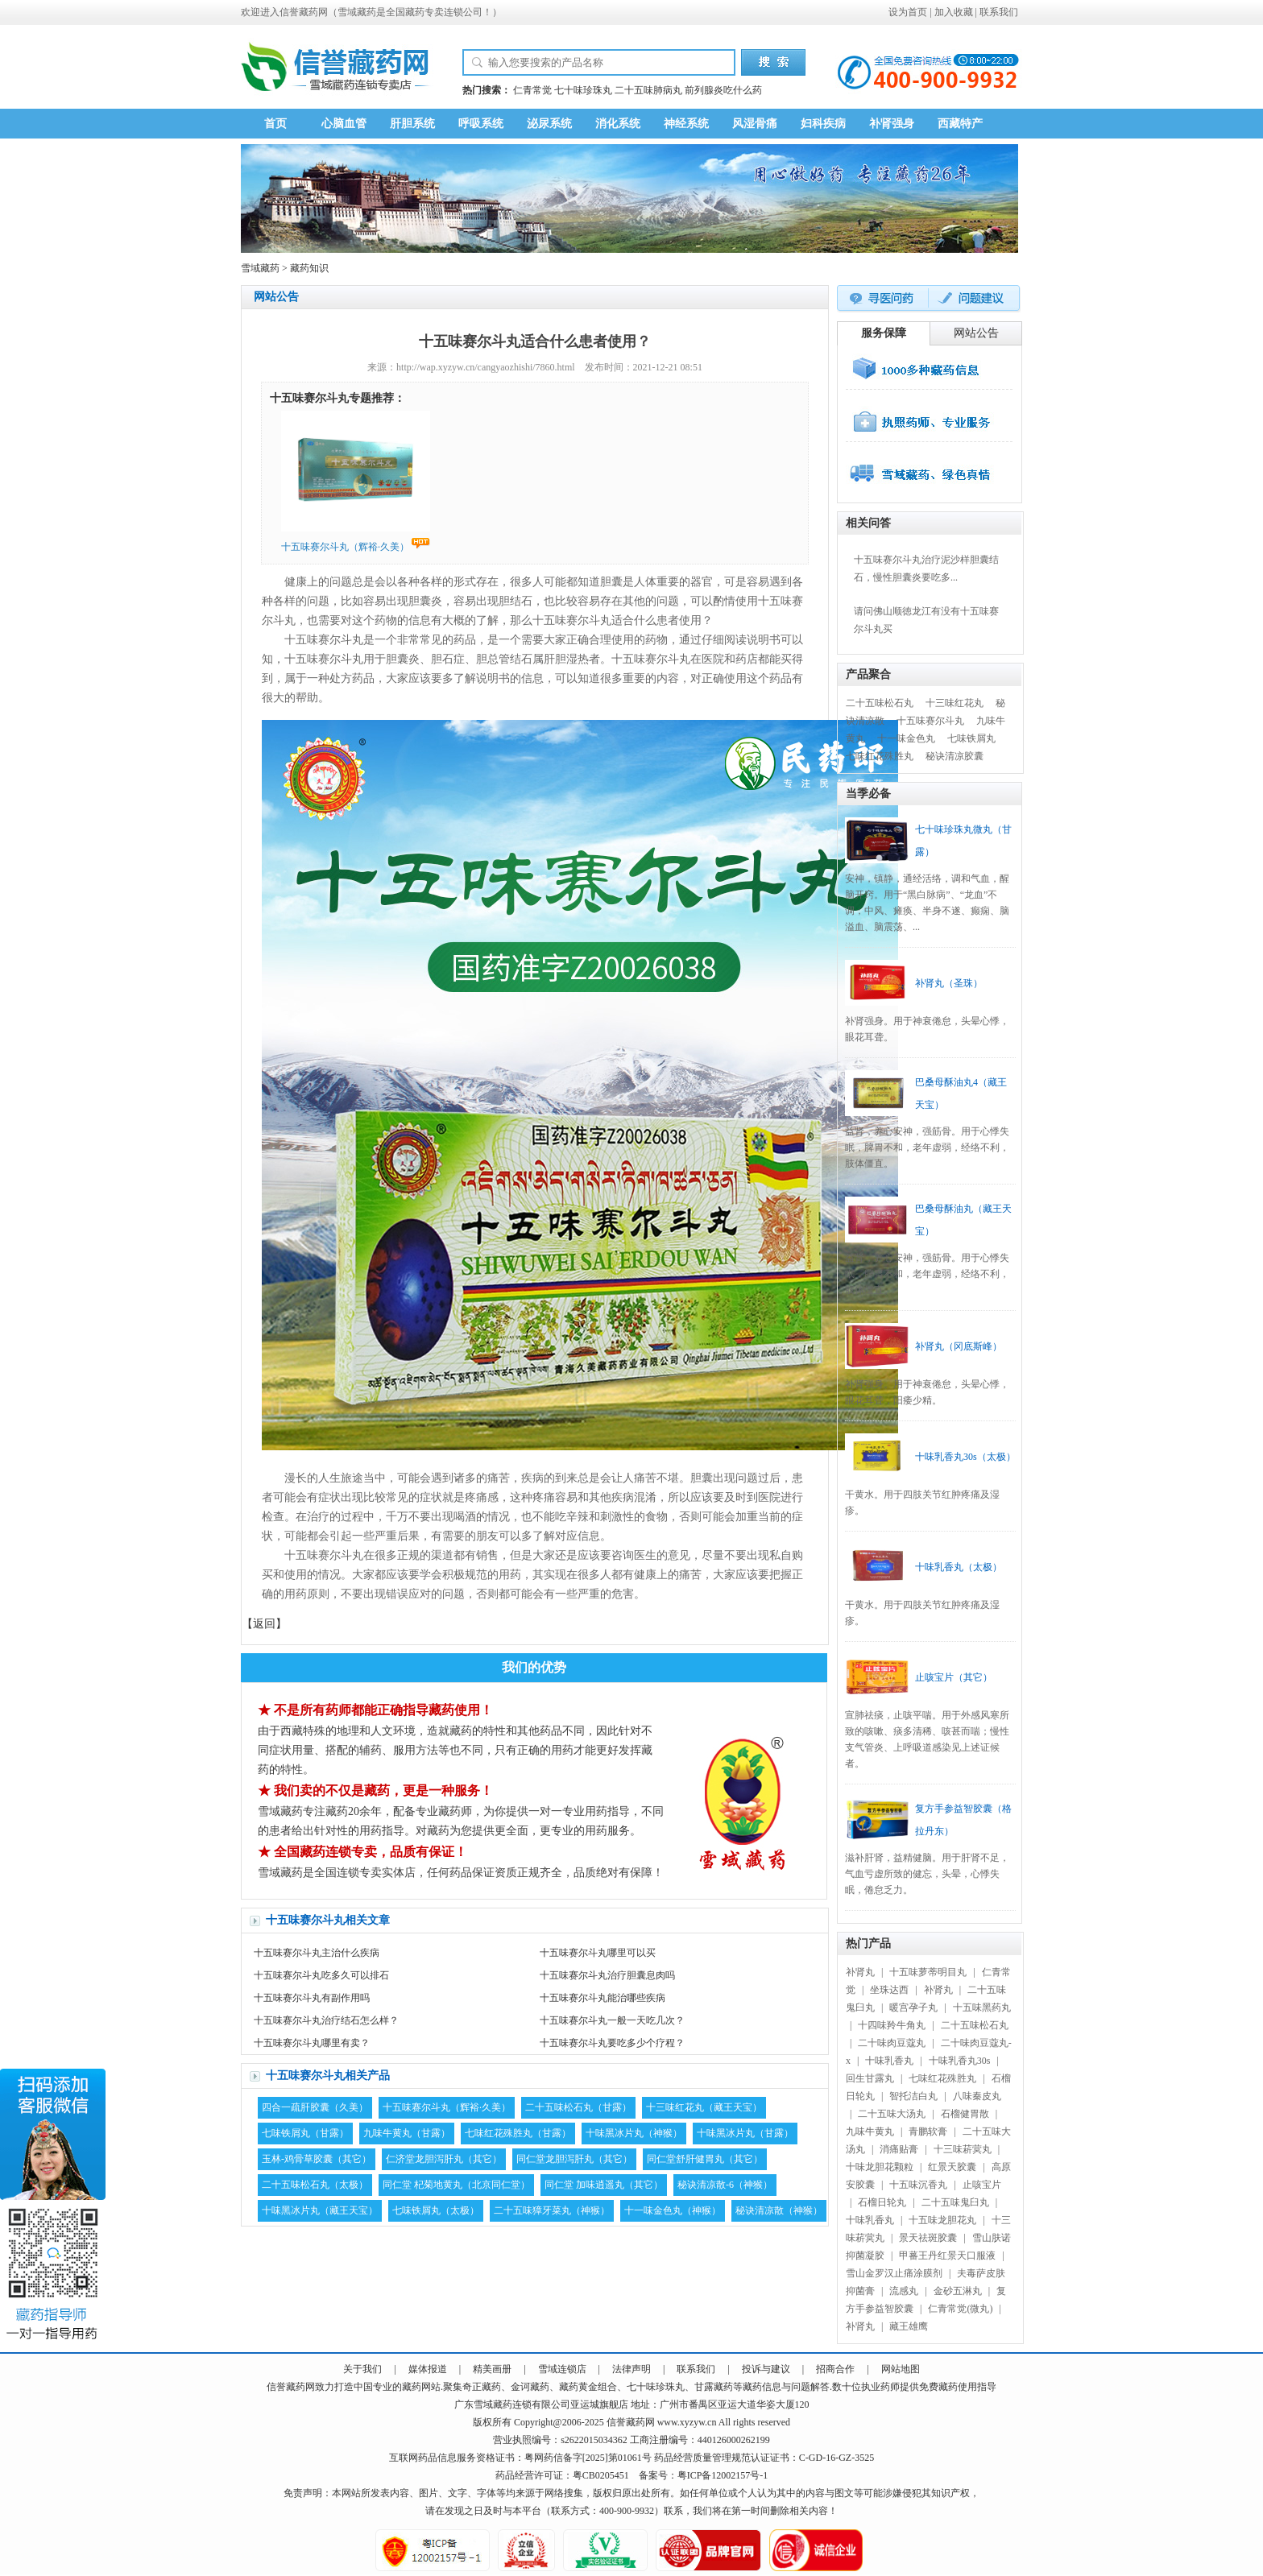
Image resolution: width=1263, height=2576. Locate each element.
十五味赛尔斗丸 (930, 720)
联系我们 (998, 12)
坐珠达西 (889, 1989)
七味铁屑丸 (971, 738)
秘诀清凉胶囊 (954, 756)
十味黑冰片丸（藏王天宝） (320, 2210)
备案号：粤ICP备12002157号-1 (703, 2475)
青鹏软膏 (928, 2131)
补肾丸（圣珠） (949, 983)
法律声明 (631, 2369)
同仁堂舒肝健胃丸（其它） (705, 2159)
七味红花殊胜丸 (879, 756)
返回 (264, 1624)
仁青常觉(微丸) (960, 2308)
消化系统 (617, 124)
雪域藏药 (356, 12)
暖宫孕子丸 (913, 2007)
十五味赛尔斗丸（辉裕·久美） (447, 2107)
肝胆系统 (412, 124)
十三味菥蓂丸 (963, 2149)
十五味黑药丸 (982, 2007)
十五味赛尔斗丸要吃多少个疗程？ (612, 2043)
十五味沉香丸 (918, 2184)
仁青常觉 (532, 90)
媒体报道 (427, 2369)
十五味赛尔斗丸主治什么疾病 (316, 1952)
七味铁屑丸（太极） (435, 2210)
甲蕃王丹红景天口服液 (947, 2255)
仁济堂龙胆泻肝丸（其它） (444, 2159)
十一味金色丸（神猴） (672, 2210)
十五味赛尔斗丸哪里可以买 (598, 1952)
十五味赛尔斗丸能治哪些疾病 (602, 1997)
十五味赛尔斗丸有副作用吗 (312, 1997)
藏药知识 (309, 268)
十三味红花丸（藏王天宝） (704, 2107)
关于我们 (362, 2369)
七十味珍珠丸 (583, 90)
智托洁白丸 (913, 2096)
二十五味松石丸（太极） (315, 2184)
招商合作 (835, 2369)
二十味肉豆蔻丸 (892, 2043)
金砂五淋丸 (958, 2291)
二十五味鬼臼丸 (955, 2202)
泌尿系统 (549, 124)
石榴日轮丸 (882, 2202)
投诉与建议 (766, 2369)
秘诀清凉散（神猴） (778, 2210)
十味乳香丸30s (960, 2060)
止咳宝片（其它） (953, 1677)
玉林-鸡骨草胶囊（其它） (316, 2159)
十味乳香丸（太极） (958, 1567)
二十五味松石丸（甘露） (578, 2107)
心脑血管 (343, 124)
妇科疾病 (823, 124)
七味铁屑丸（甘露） (305, 2133)
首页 (275, 124)
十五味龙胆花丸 (942, 2220)
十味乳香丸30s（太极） (965, 1456)
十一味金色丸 (906, 738)
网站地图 (900, 2369)
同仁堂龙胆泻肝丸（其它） (574, 2159)
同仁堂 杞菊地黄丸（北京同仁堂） (456, 2184)
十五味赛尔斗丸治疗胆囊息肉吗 (607, 1975)
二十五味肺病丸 (648, 90)
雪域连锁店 (562, 2369)
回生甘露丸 (870, 2078)
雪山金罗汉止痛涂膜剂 (894, 2273)
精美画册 (492, 2369)
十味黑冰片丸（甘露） (745, 2133)
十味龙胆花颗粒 (879, 2167)
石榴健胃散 (965, 2113)
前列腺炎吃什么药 (723, 90)
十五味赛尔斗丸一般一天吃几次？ (612, 2020)
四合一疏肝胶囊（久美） (315, 2107)
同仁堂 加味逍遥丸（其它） (604, 2184)
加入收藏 (953, 12)
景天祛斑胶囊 (928, 2237)
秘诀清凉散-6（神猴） (724, 2184)
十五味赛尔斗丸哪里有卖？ (312, 2043)
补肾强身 (891, 124)
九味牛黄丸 (870, 2131)
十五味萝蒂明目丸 (928, 1972)
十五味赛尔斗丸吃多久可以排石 (321, 1975)
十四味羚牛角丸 (892, 2025)
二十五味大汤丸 (892, 2113)
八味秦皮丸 (977, 2096)
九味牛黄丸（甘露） (406, 2133)
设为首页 (907, 12)
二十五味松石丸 (879, 703)
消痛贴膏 (899, 2149)
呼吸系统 (480, 124)
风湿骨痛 (754, 124)
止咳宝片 (982, 2184)
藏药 (295, 2386)
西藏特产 (960, 124)
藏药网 (313, 12)
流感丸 (903, 2291)
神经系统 (686, 124)
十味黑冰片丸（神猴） (634, 2133)
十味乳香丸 (889, 2060)
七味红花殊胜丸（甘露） (518, 2133)
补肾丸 (860, 1972)
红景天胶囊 (952, 2167)
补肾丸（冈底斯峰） (958, 1346)
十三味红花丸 (954, 703)
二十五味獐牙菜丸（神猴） (552, 2210)
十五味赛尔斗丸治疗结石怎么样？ (326, 2020)
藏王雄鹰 (908, 2326)
